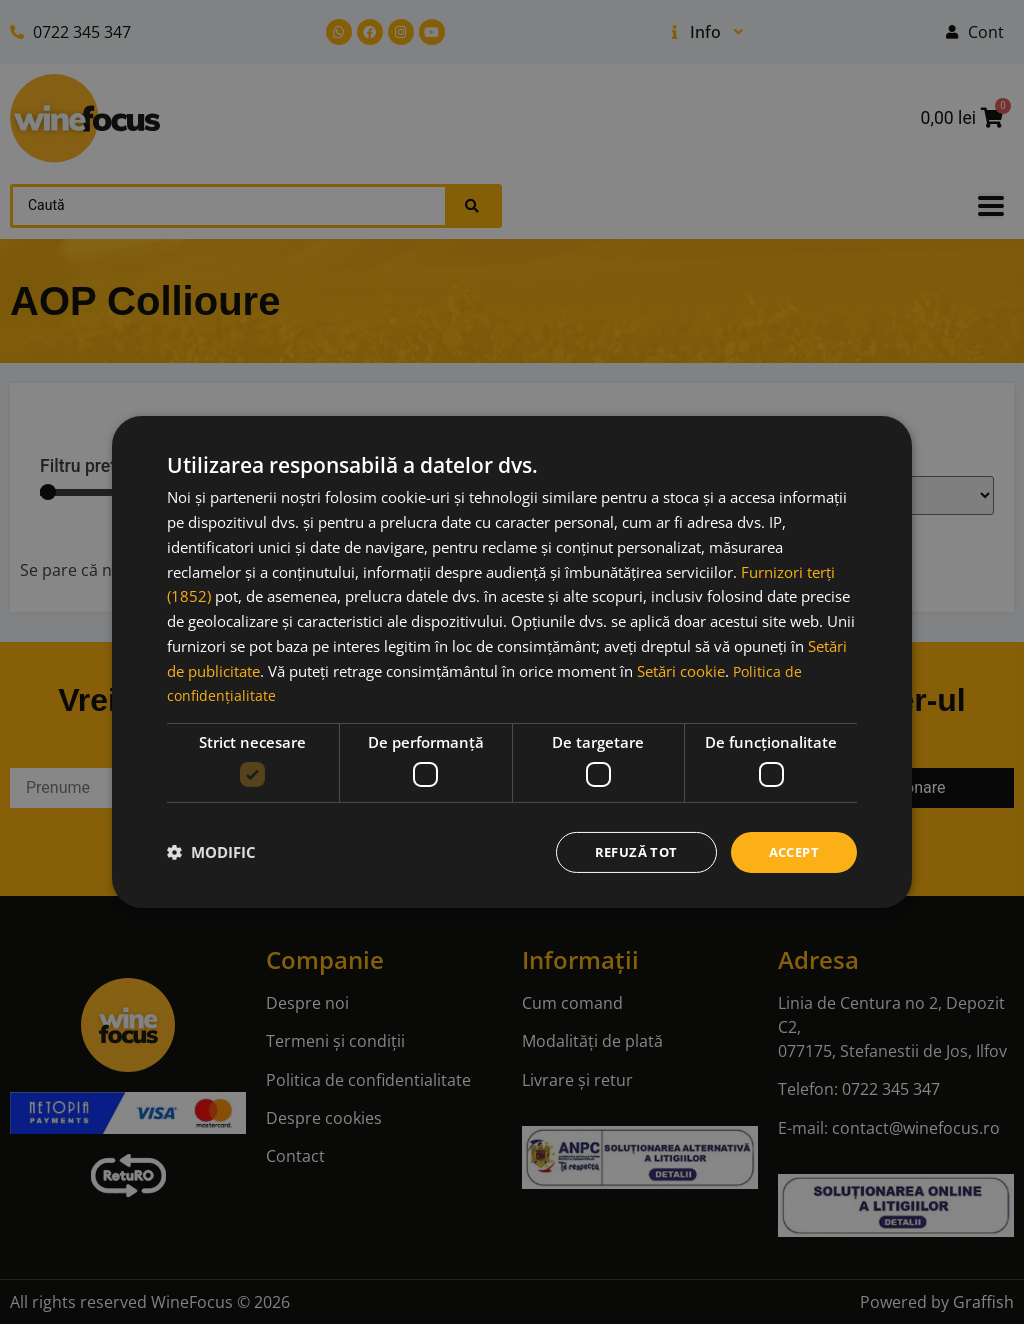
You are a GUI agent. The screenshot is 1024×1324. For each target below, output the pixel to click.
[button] (211, 852)
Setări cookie (681, 669)
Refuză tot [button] (628, 851)
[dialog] (512, 661)
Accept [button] (791, 851)
